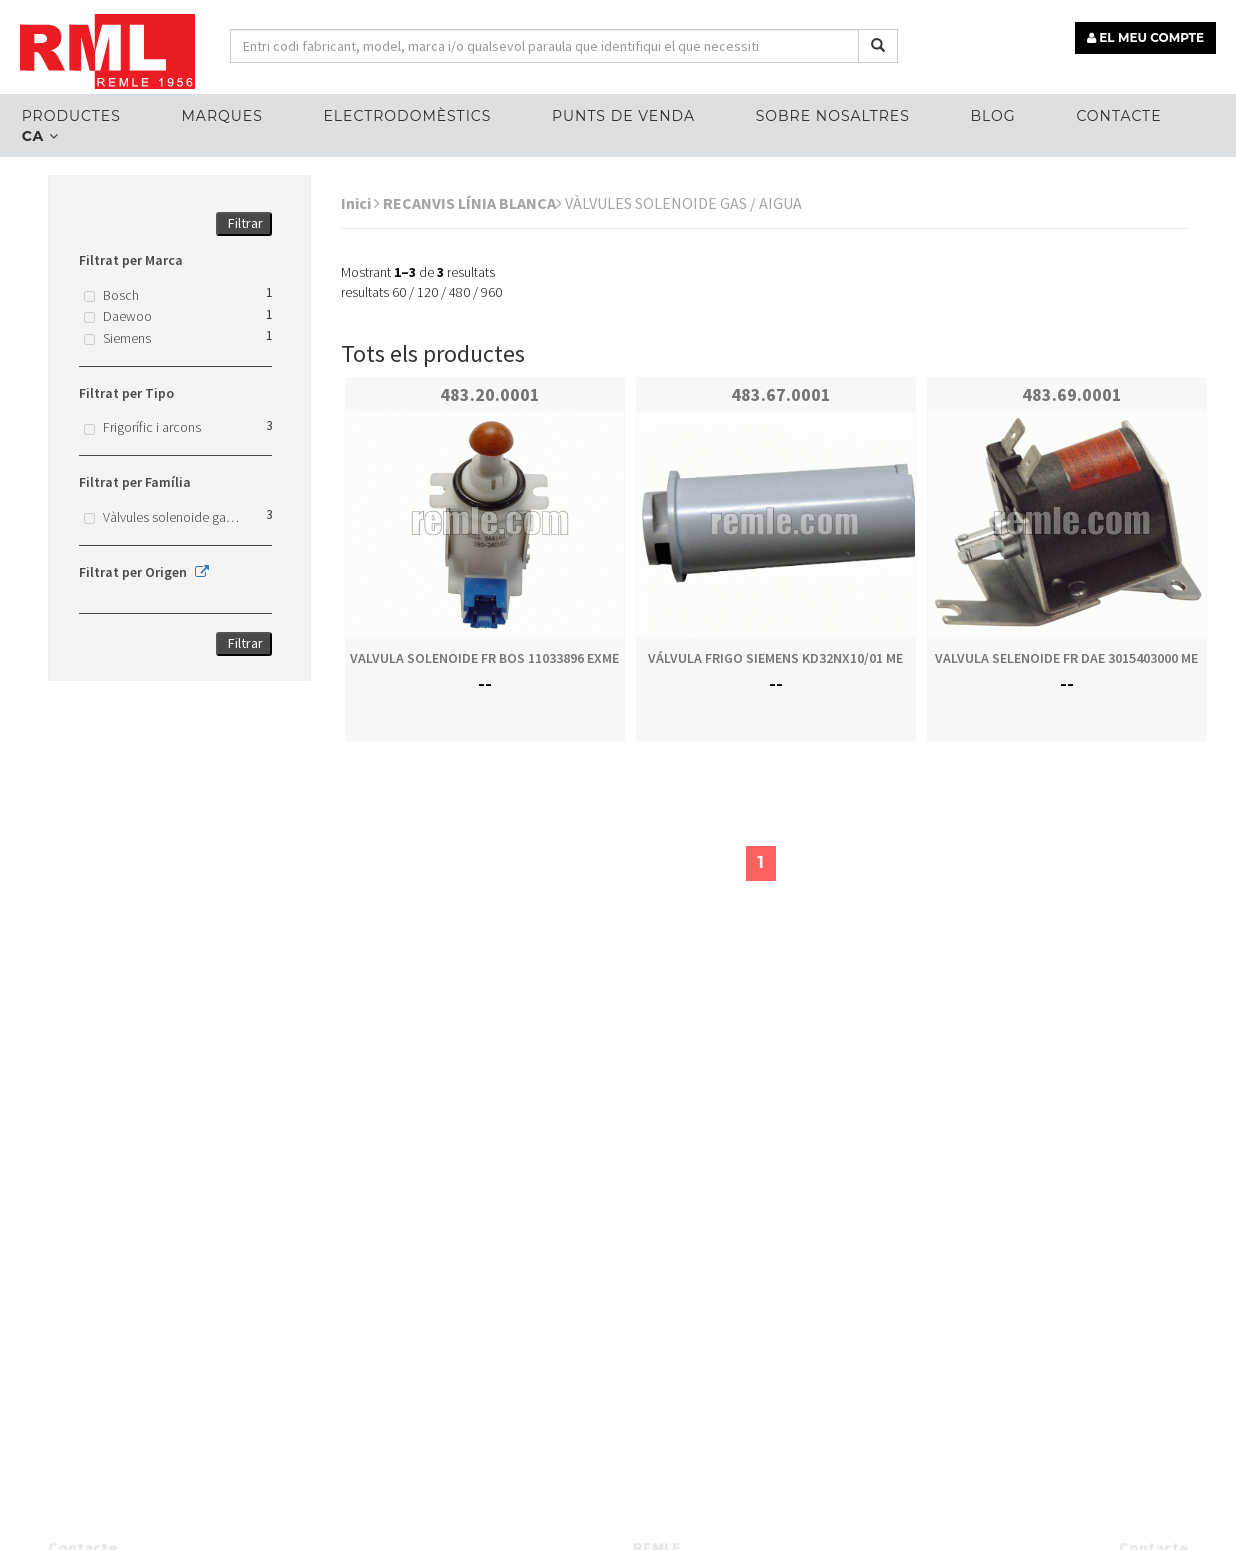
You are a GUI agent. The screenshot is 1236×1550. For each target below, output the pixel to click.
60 (399, 292)
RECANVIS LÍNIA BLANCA (472, 203)
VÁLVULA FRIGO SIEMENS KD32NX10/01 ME (775, 658)
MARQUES (221, 116)
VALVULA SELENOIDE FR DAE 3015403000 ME (1066, 658)
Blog (993, 116)
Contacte (1118, 116)
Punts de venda (623, 116)
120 (427, 292)
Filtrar (245, 223)
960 (491, 292)
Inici (360, 203)
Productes (71, 116)
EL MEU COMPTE (1145, 37)
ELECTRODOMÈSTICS (408, 116)
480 (459, 292)
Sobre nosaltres (833, 116)
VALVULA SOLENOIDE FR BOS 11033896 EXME (484, 658)
